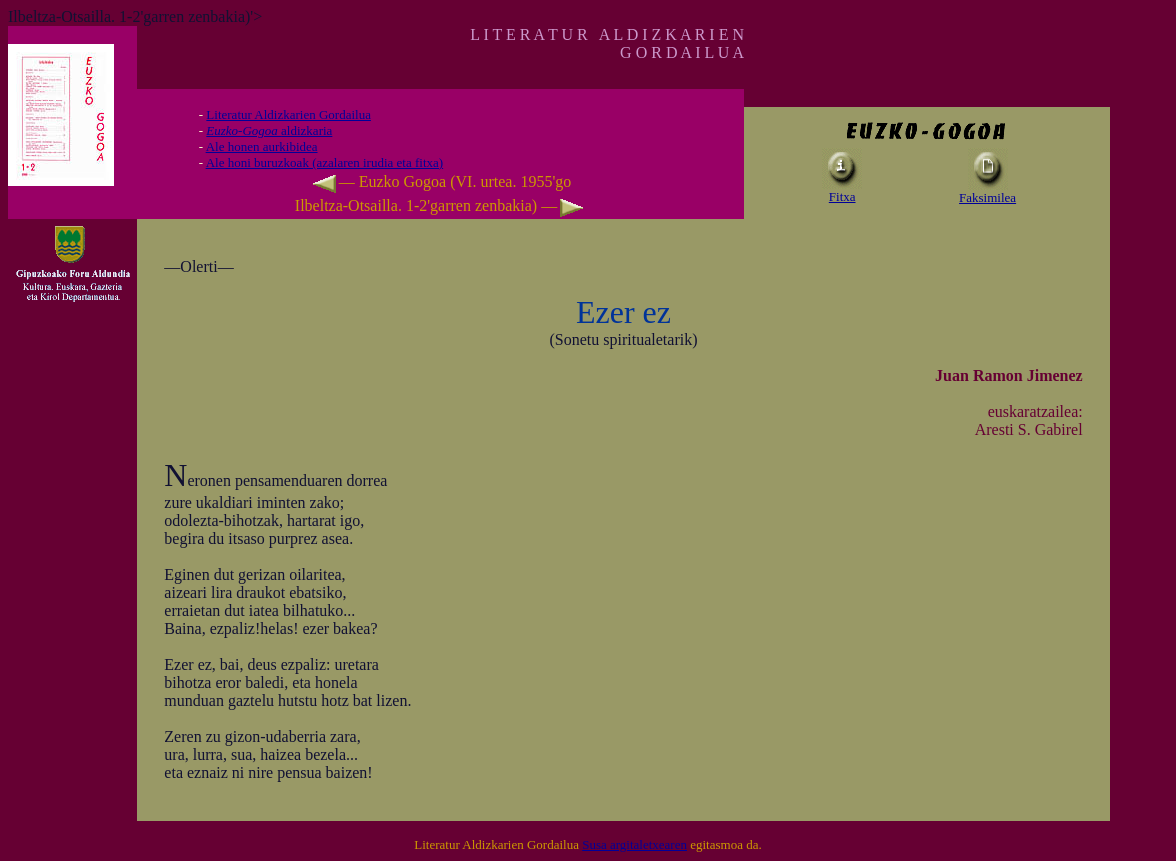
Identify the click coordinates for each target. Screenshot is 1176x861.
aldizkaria (269, 130)
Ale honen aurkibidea (262, 146)
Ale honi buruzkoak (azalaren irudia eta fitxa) (325, 162)
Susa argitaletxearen (634, 844)
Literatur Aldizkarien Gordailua (288, 114)
